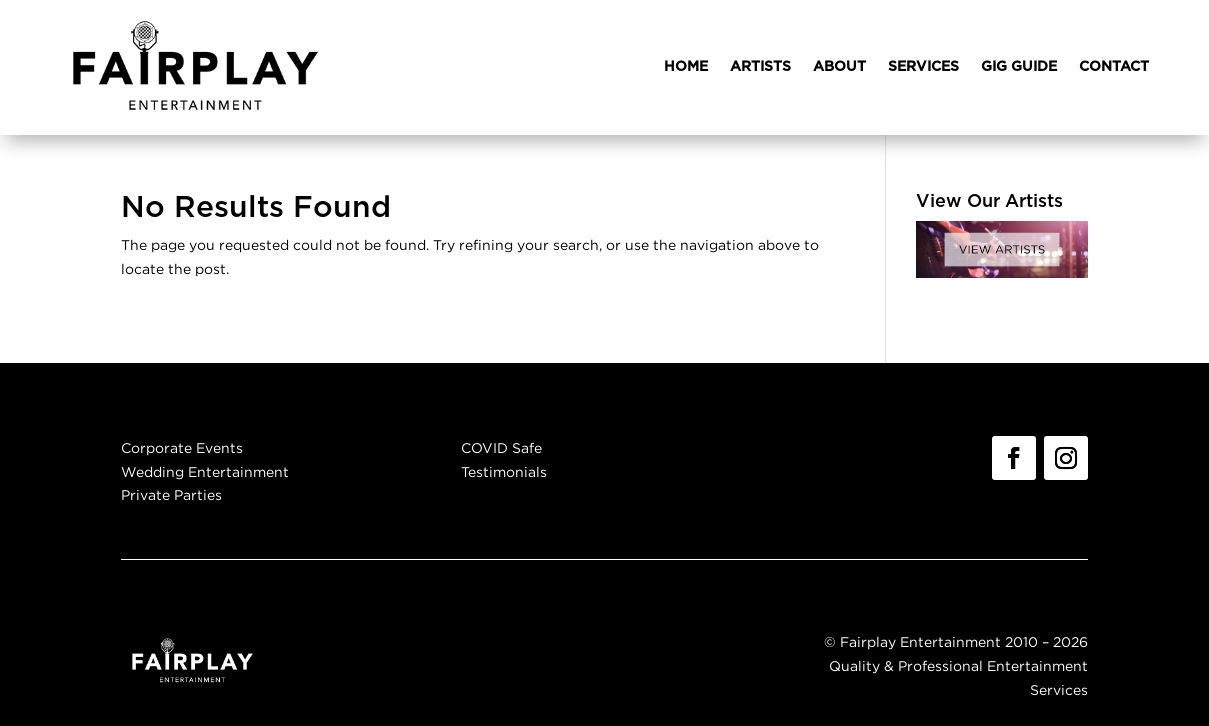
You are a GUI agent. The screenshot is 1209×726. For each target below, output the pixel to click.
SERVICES (923, 67)
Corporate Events (182, 447)
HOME (686, 67)
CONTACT (1114, 67)
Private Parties (171, 494)
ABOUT (839, 67)
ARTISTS (760, 67)
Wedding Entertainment (205, 471)
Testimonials (504, 471)
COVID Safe (501, 447)
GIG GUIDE (1019, 67)
